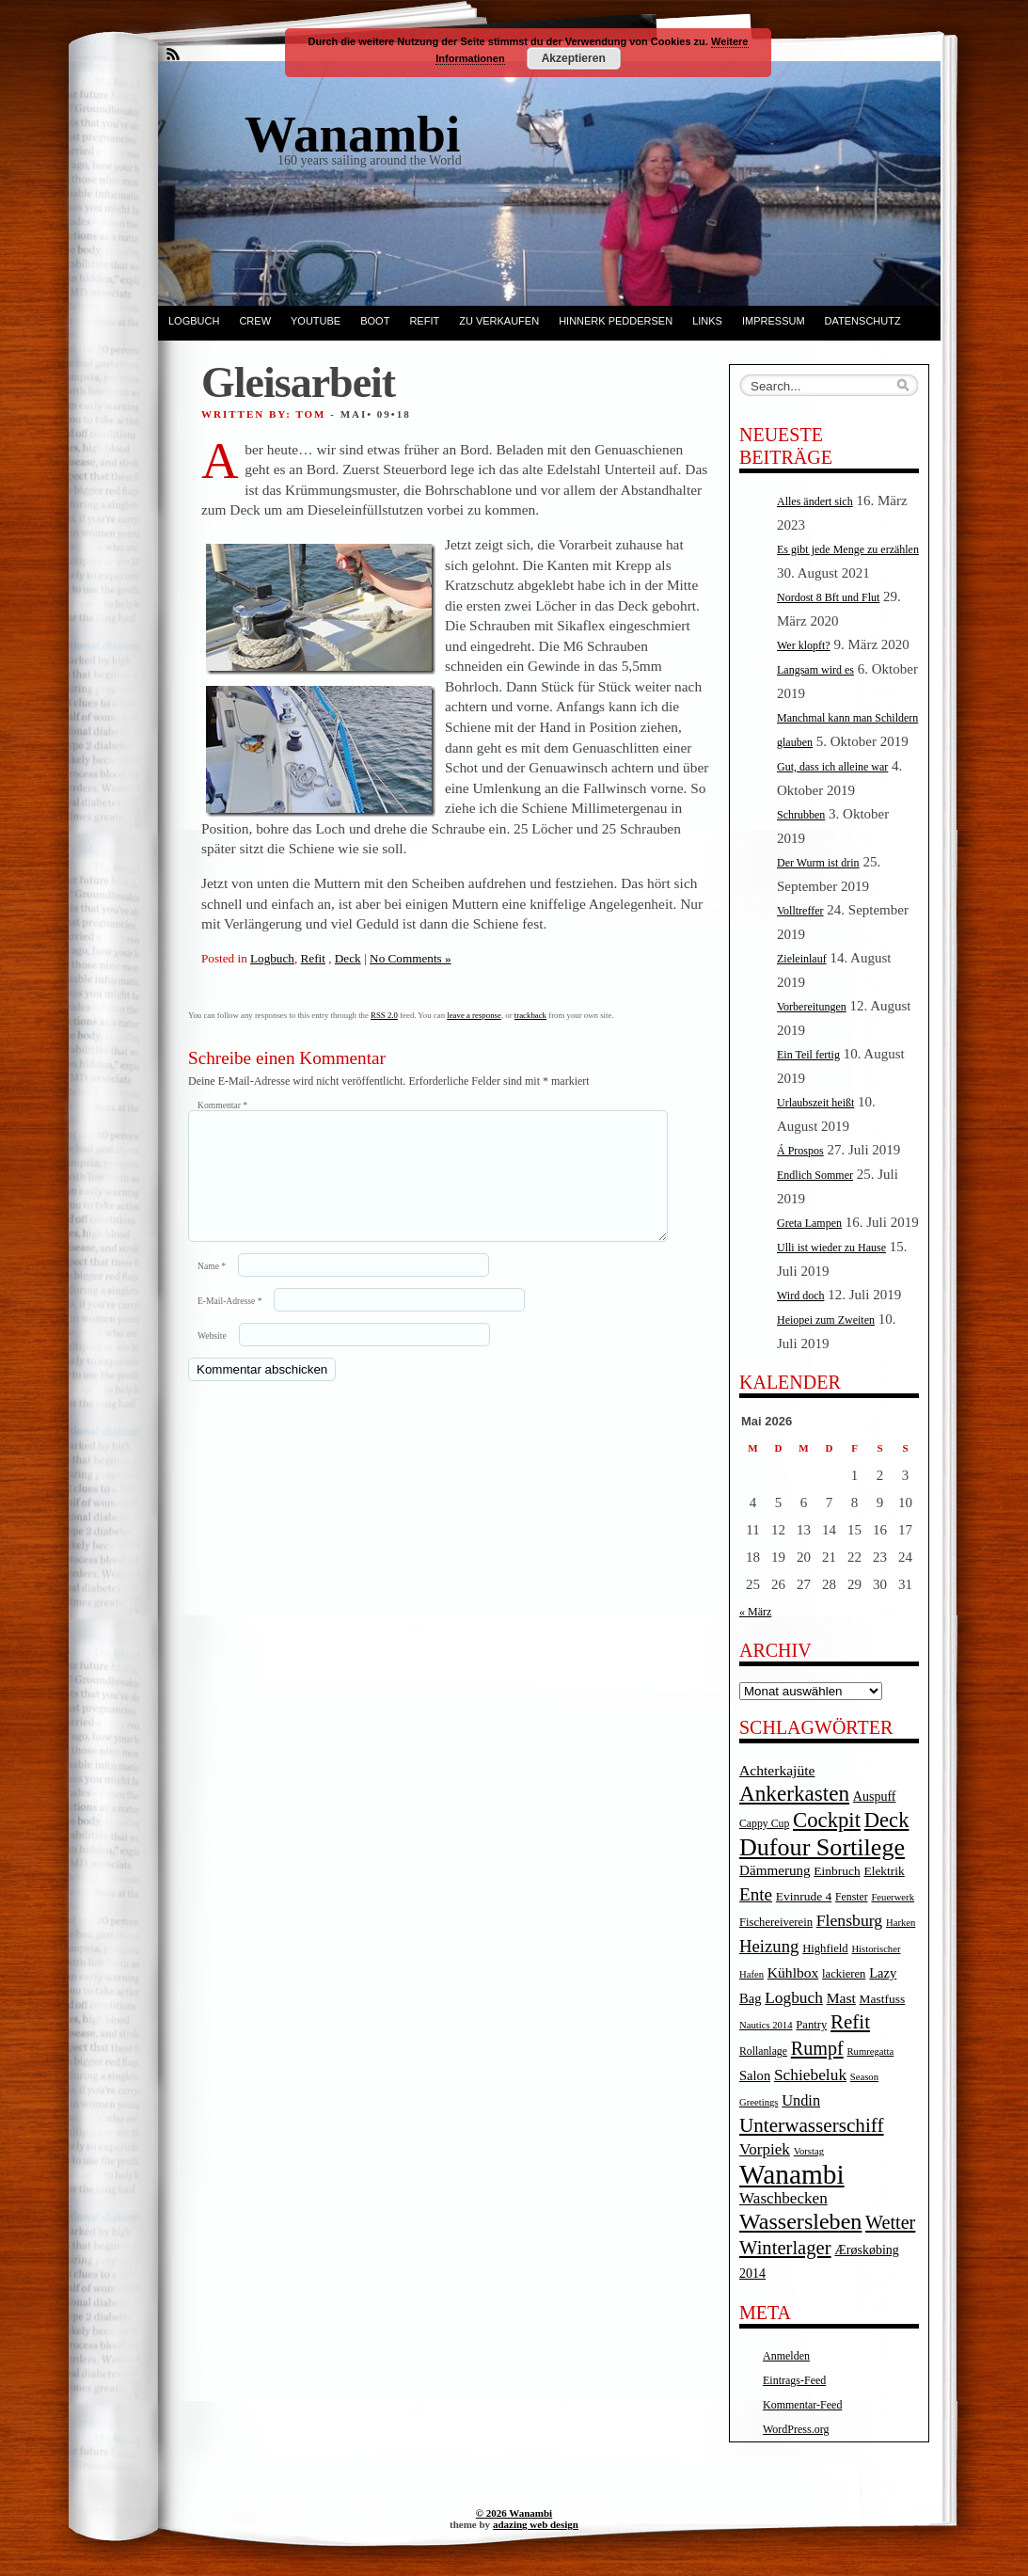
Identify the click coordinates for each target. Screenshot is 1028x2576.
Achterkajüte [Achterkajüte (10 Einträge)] (776, 1770)
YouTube (315, 320)
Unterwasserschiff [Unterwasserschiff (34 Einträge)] (811, 2125)
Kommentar (222, 1105)
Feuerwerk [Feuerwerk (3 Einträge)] (892, 1897)
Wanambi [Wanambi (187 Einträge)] (792, 2174)
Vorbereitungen (811, 1006)
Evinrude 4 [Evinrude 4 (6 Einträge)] (803, 1896)
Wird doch (801, 1295)
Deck (348, 958)
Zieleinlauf (802, 958)
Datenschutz (863, 320)
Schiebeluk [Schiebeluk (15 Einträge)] (810, 2075)
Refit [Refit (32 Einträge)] (850, 2022)
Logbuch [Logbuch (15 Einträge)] (794, 1998)
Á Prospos (800, 1150)
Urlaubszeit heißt (815, 1102)
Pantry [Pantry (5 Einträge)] (811, 2024)
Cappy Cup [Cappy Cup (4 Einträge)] (764, 1824)
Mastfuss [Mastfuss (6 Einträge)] (883, 1999)
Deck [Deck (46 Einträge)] (886, 1820)
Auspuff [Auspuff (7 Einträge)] (874, 1796)
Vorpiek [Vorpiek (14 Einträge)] (764, 2149)
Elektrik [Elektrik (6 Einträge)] (883, 1871)
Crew (255, 320)
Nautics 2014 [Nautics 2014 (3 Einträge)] (766, 2025)
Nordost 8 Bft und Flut (828, 597)
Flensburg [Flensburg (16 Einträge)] (849, 1920)
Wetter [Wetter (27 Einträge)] (890, 2222)
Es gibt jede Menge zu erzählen (848, 549)
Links (707, 320)
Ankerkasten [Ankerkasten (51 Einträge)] (794, 1793)
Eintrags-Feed (794, 2380)
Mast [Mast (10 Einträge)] (841, 1998)
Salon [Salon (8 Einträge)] (754, 2075)
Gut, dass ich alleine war (832, 766)
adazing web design (535, 2524)
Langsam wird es (815, 669)
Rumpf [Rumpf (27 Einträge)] (817, 2048)
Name (212, 1288)
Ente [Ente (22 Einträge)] (755, 1894)
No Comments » (410, 958)
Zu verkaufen (499, 320)
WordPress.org (796, 2429)
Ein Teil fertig (808, 1054)
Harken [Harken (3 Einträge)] (900, 1922)
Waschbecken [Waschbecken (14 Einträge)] (783, 2198)
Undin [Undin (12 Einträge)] (801, 2100)
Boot (374, 320)
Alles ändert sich (815, 501)
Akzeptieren (574, 58)
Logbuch (193, 320)
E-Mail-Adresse (229, 1323)
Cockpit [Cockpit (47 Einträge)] (827, 1820)
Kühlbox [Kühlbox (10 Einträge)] (793, 1972)
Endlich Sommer (815, 1175)
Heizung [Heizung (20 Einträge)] (769, 1946)
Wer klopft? (803, 645)
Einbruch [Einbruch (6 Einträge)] (837, 1871)
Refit (424, 320)
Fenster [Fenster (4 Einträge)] (851, 1897)
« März (755, 1611)
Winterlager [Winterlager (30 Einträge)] (785, 2247)
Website (212, 1358)
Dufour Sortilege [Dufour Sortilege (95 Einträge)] (822, 1847)
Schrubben (801, 814)
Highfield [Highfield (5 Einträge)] (825, 1948)
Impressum (773, 320)
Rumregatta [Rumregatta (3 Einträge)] (870, 2051)
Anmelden (786, 2355)
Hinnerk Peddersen (615, 320)
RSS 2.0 (384, 1015)
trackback (530, 1015)
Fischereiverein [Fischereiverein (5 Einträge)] (776, 1922)
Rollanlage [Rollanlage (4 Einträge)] (763, 2051)
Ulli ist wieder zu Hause (831, 1247)
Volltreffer (800, 910)
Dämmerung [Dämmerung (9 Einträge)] (775, 1870)
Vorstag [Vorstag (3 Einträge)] (809, 2151)
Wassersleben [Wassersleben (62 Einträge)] (800, 2221)
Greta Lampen (809, 1223)
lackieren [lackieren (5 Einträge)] (843, 1973)
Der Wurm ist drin (818, 862)
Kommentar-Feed (802, 2404)
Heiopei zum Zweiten (826, 1320)
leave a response (474, 1015)
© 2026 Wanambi (514, 2513)
